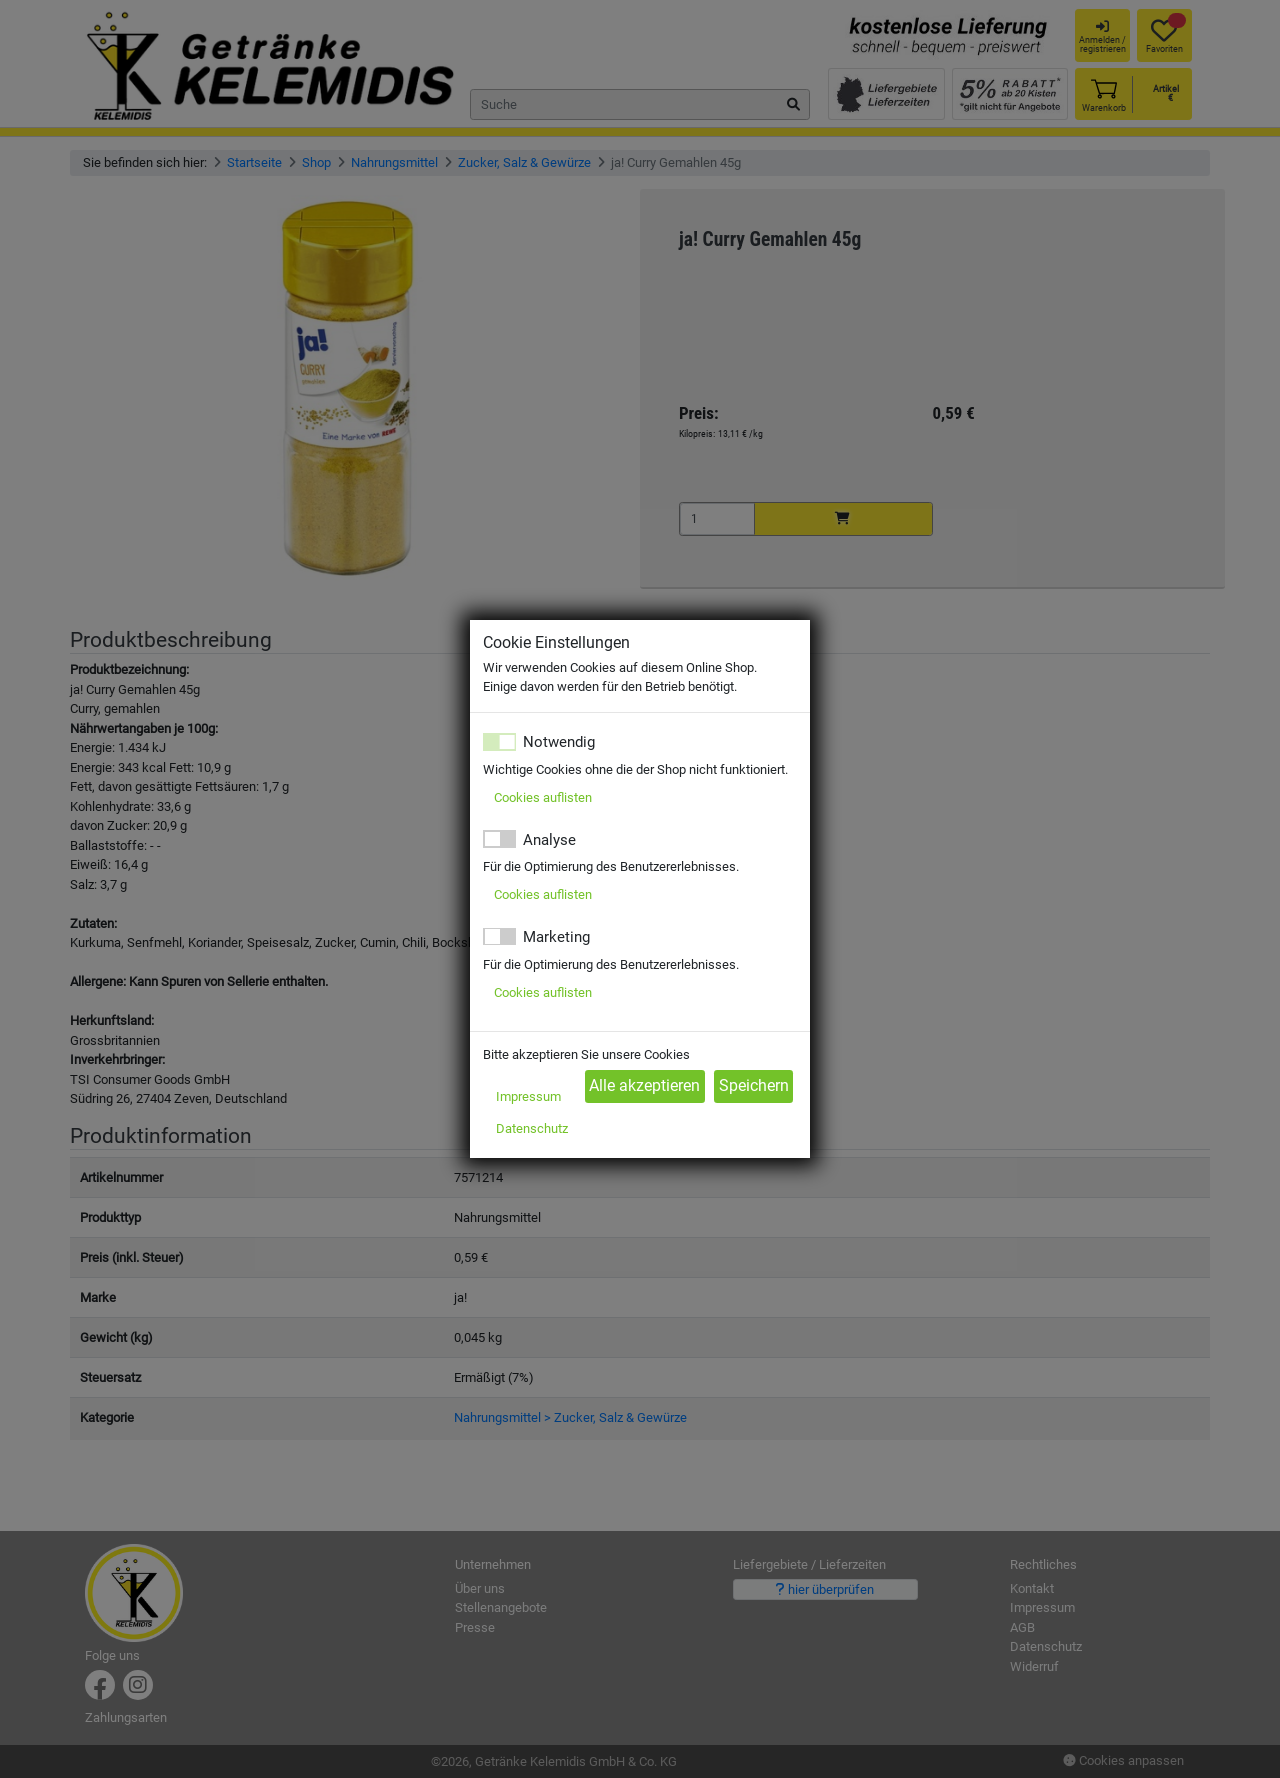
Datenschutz (532, 1128)
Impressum (528, 1096)
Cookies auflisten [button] (543, 797)
